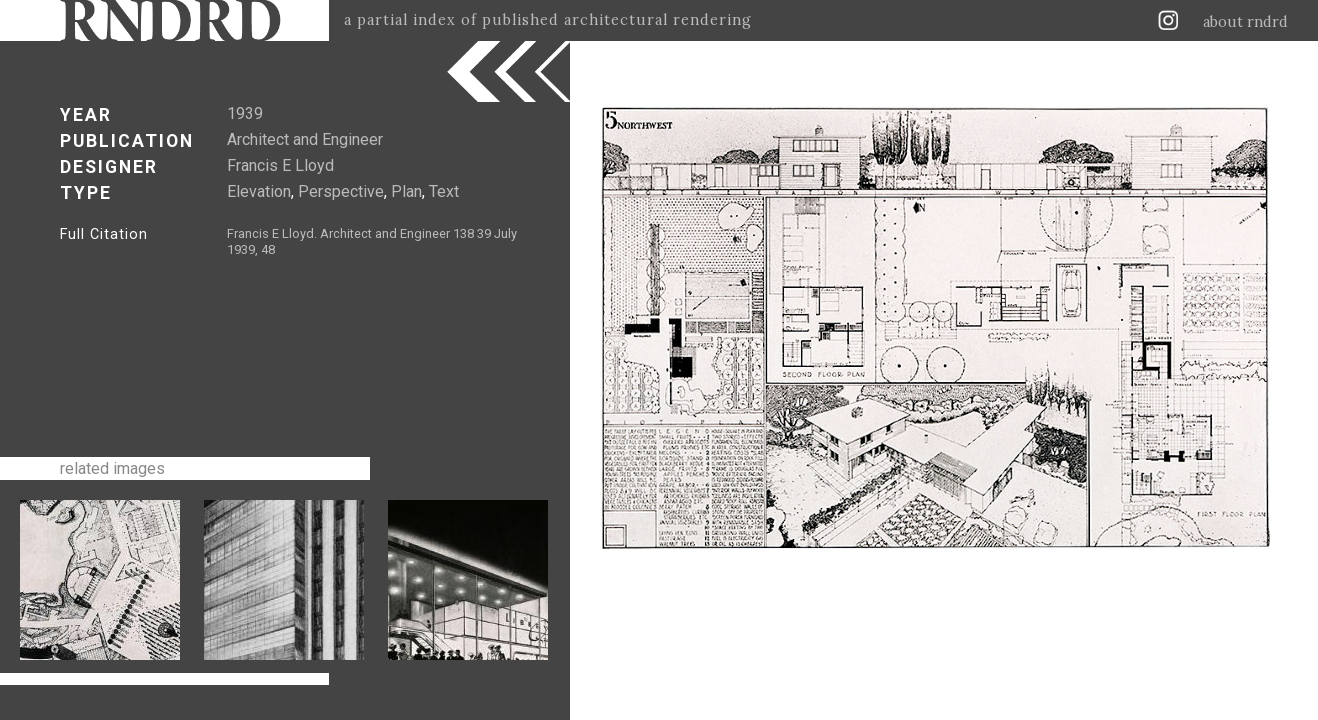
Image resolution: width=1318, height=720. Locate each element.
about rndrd (1245, 22)
